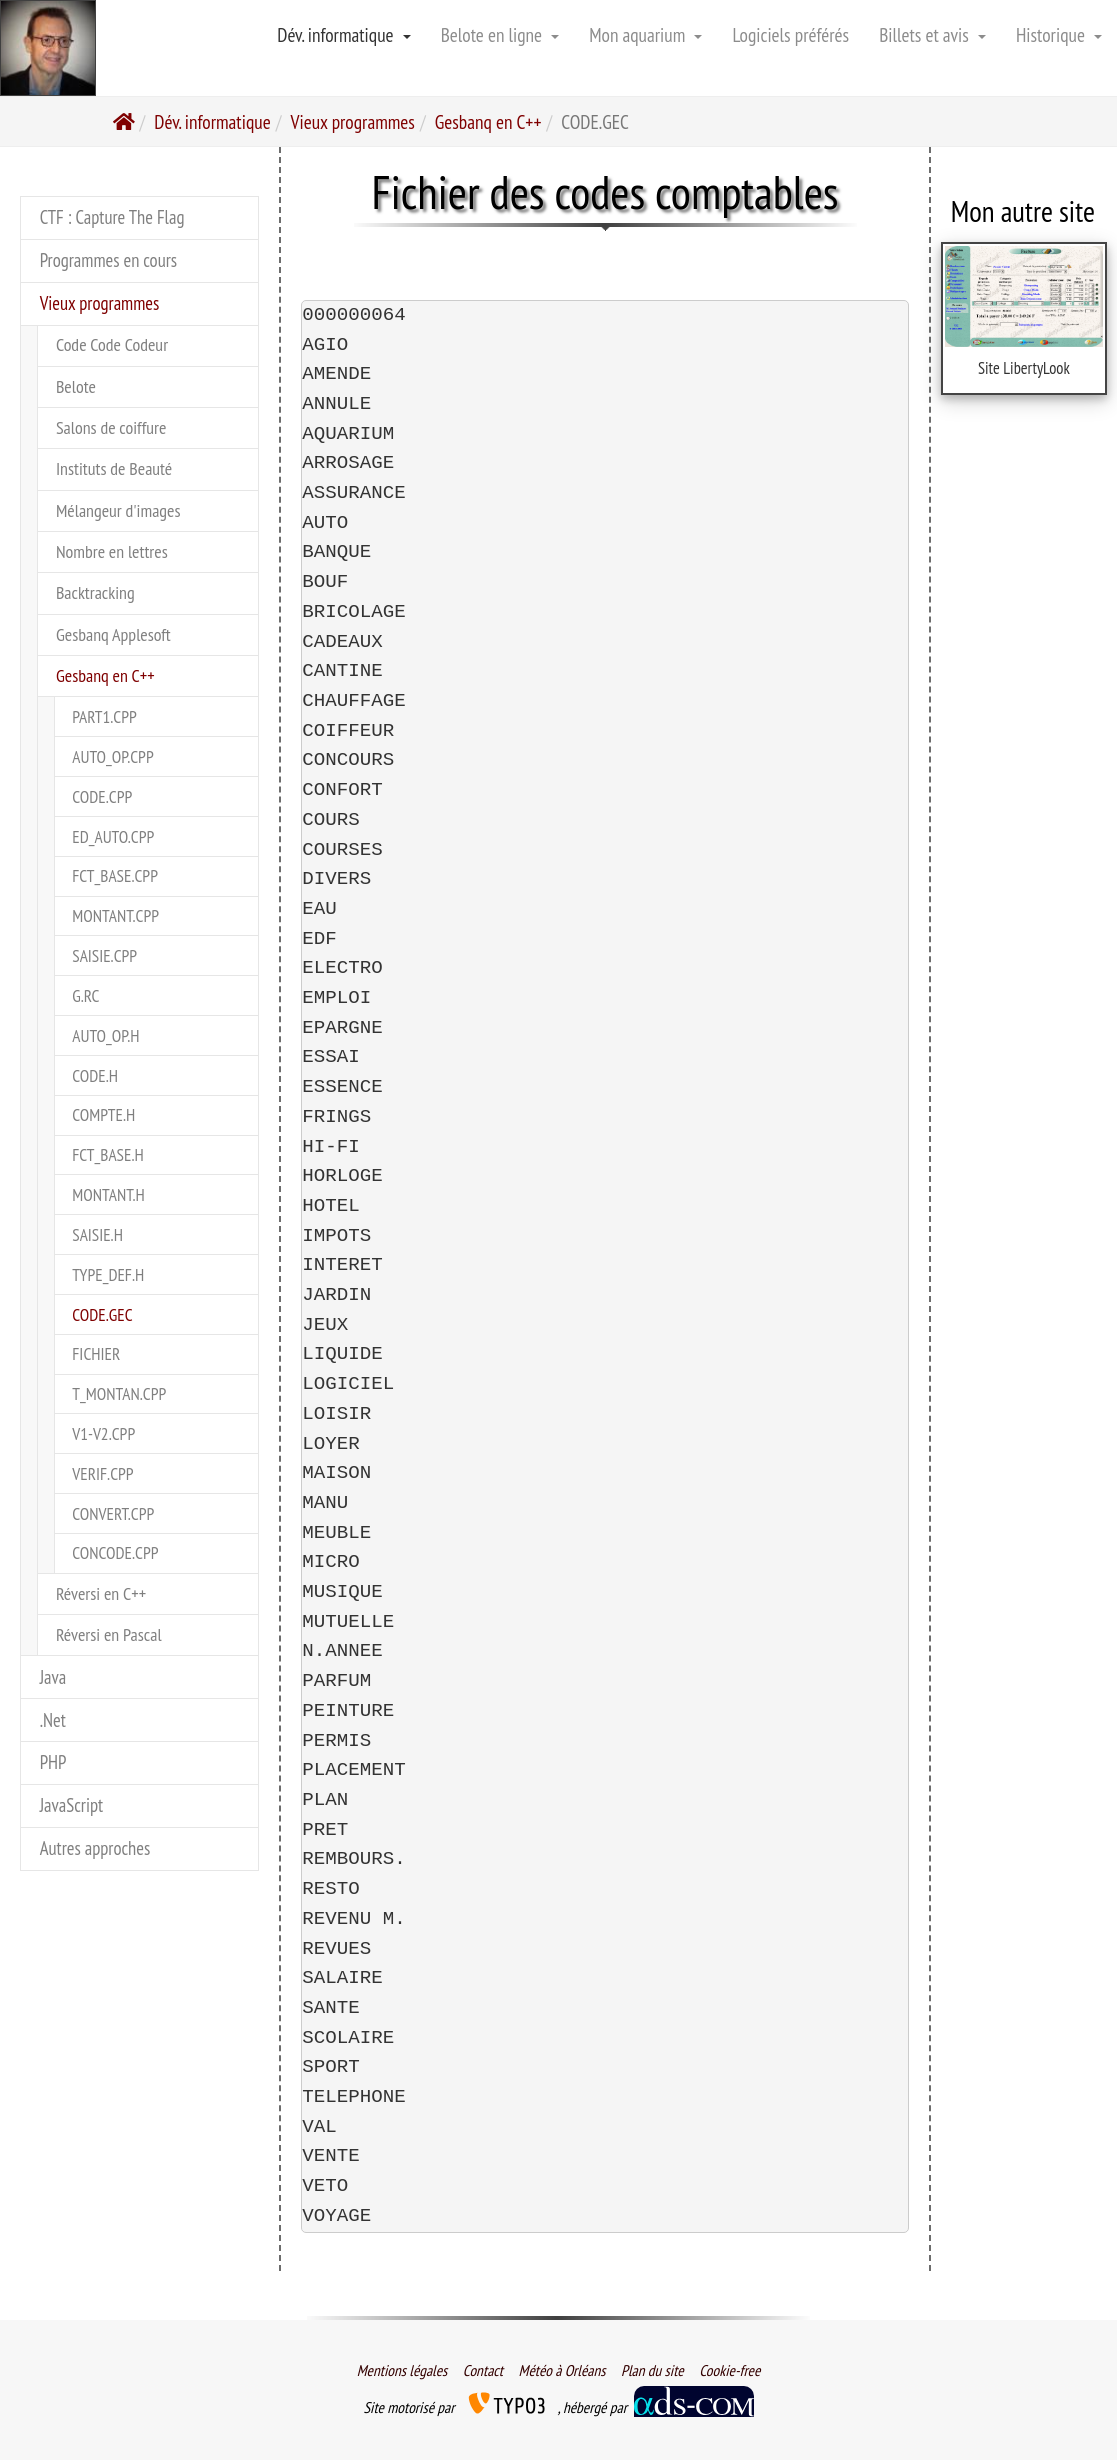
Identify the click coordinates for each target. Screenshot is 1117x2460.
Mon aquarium (645, 34)
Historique (1059, 34)
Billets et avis (932, 34)
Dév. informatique (343, 34)
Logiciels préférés (790, 34)
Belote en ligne (500, 34)
